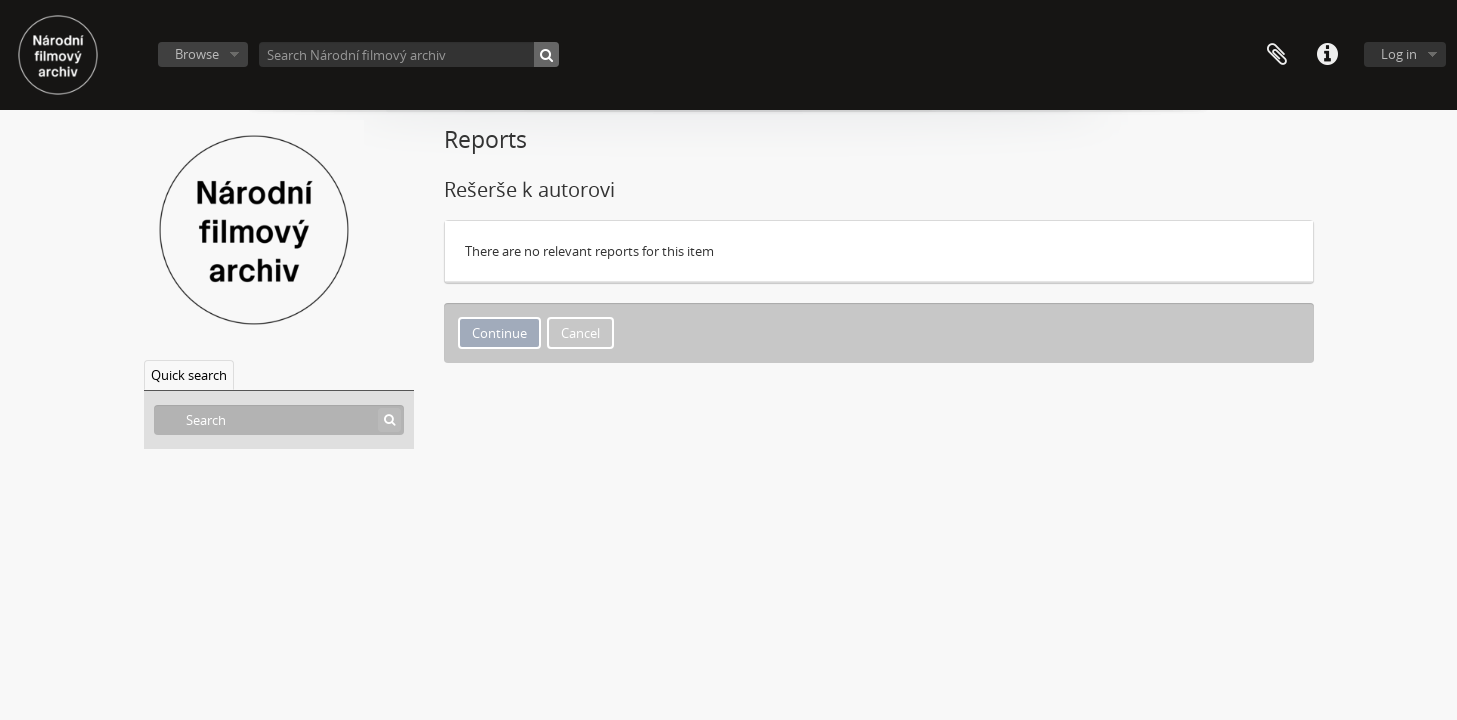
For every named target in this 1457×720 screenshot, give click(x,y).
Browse (197, 54)
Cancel (580, 333)
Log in (1399, 54)
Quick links (1327, 55)
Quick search (189, 375)
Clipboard (1277, 55)
